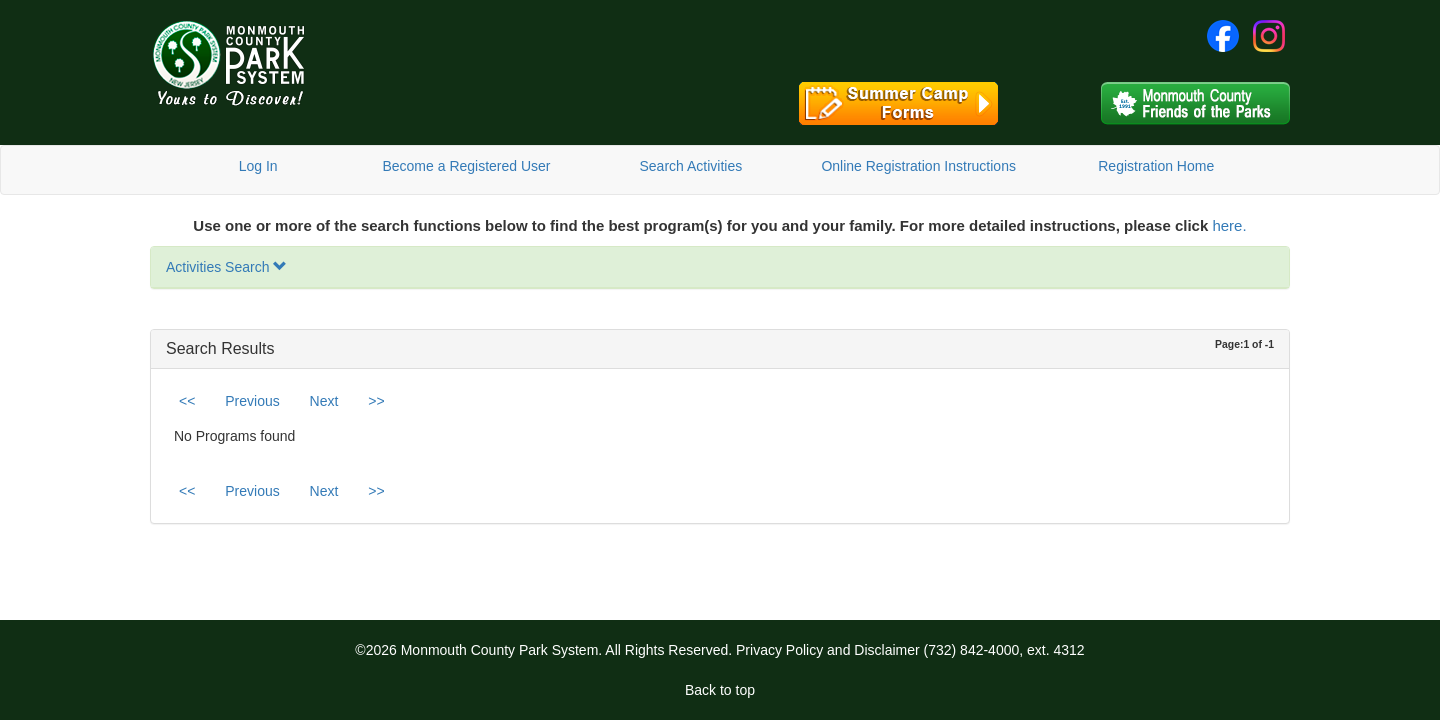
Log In (258, 166)
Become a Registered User (466, 166)
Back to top (720, 690)
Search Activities (690, 166)
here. (1229, 225)
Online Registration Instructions (918, 166)
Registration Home (1156, 166)
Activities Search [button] (226, 267)
